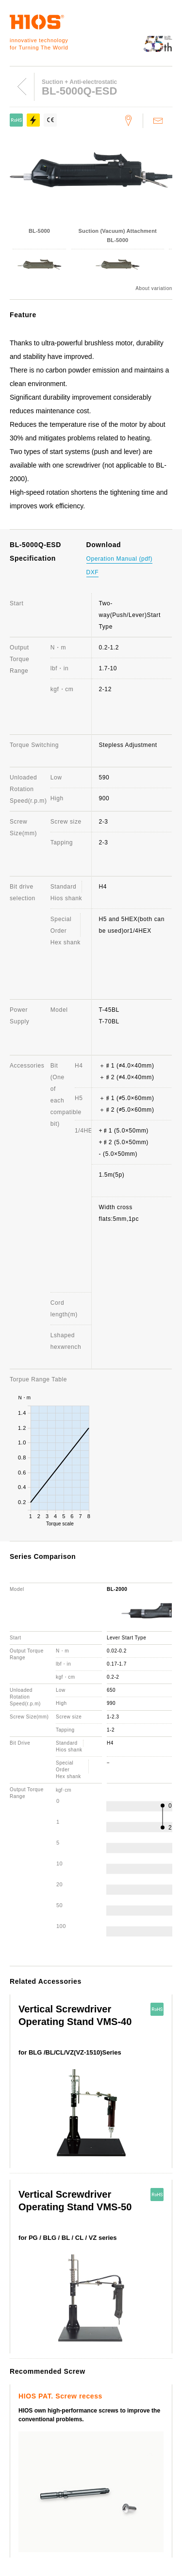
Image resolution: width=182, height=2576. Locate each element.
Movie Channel (32, 2497)
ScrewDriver (28, 2334)
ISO (130, 2384)
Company (24, 2355)
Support (22, 2419)
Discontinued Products (91, 2433)
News (82, 2468)
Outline (20, 2369)
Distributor (145, 2433)
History (135, 2369)
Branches (51, 2384)
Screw (110, 2334)
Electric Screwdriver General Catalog (66, 2482)
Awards (20, 2384)
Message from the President (77, 2369)
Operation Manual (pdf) (119, 558)
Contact (21, 2433)
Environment (28, 2398)
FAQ (45, 2433)
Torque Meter (74, 2334)
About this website (38, 2468)
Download (24, 2447)
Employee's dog (94, 2384)
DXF (92, 572)
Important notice (87, 2497)
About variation (153, 288)
